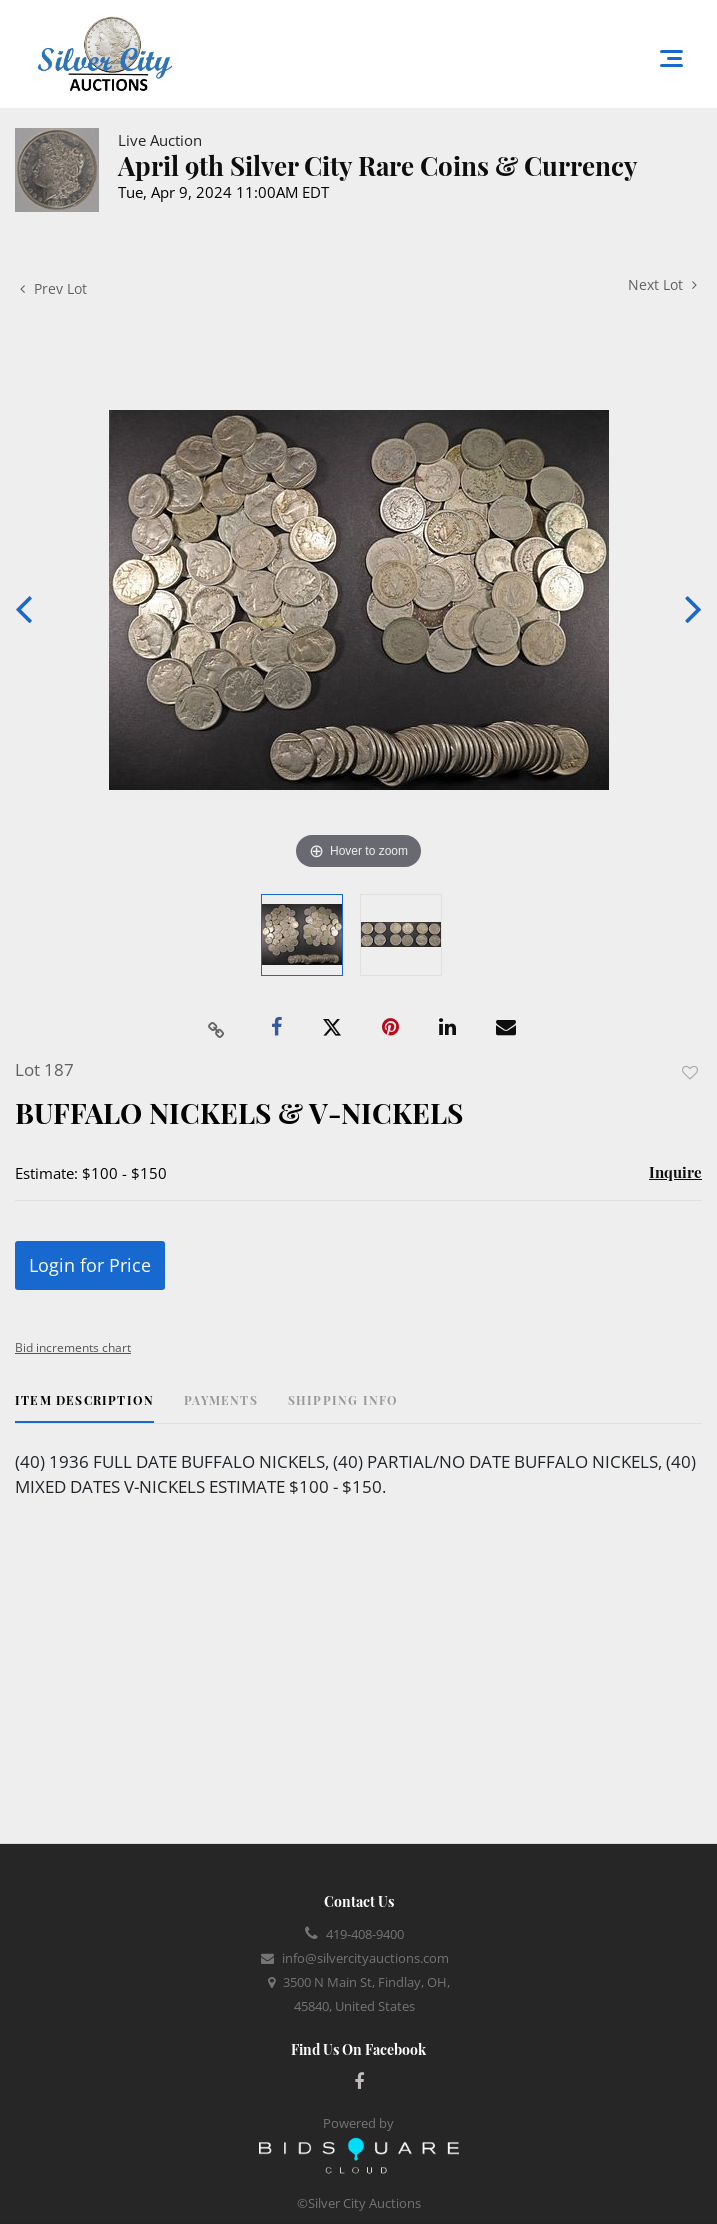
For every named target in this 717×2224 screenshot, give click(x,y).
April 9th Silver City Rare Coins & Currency (378, 165)
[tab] (84, 1407)
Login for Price (90, 1265)
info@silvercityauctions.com (365, 1958)
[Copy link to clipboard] (216, 1028)
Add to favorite (690, 1072)
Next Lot (662, 284)
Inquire (675, 1172)
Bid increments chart (73, 1347)
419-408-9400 (365, 1934)
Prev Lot (53, 288)
